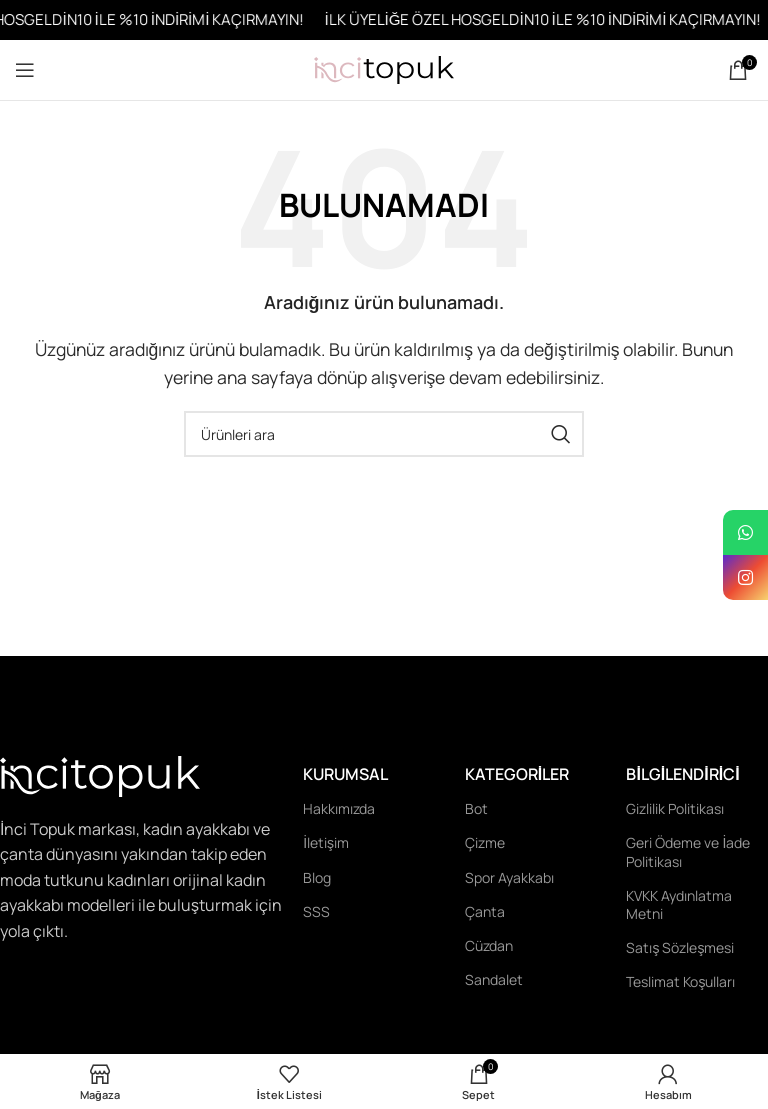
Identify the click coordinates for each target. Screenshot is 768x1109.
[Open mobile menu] (25, 70)
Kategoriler (517, 774)
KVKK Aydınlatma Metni (679, 904)
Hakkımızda (339, 808)
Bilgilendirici (682, 774)
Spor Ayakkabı (509, 877)
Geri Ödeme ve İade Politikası (688, 851)
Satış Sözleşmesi (680, 947)
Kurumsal (345, 774)
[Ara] (384, 434)
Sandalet (494, 979)
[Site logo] (384, 68)
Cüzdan (489, 945)
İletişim (326, 842)
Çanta (485, 911)
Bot (476, 808)
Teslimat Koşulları (680, 981)
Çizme (485, 842)
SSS (316, 911)
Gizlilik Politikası (675, 808)
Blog (317, 877)
